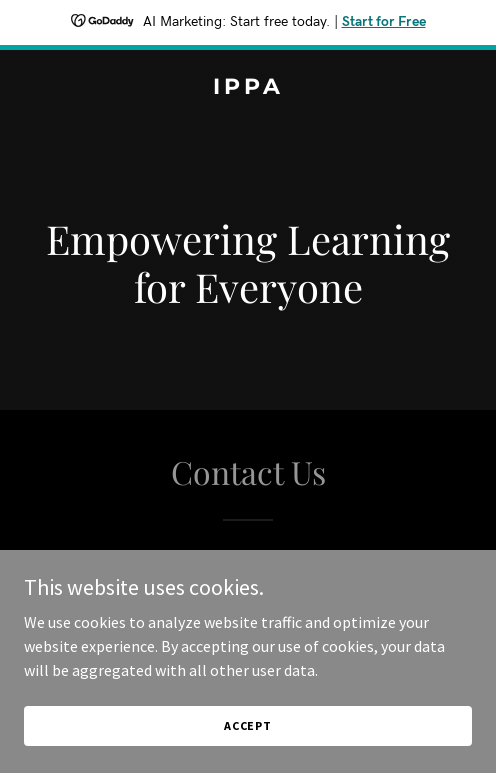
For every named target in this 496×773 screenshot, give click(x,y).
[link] (248, 88)
